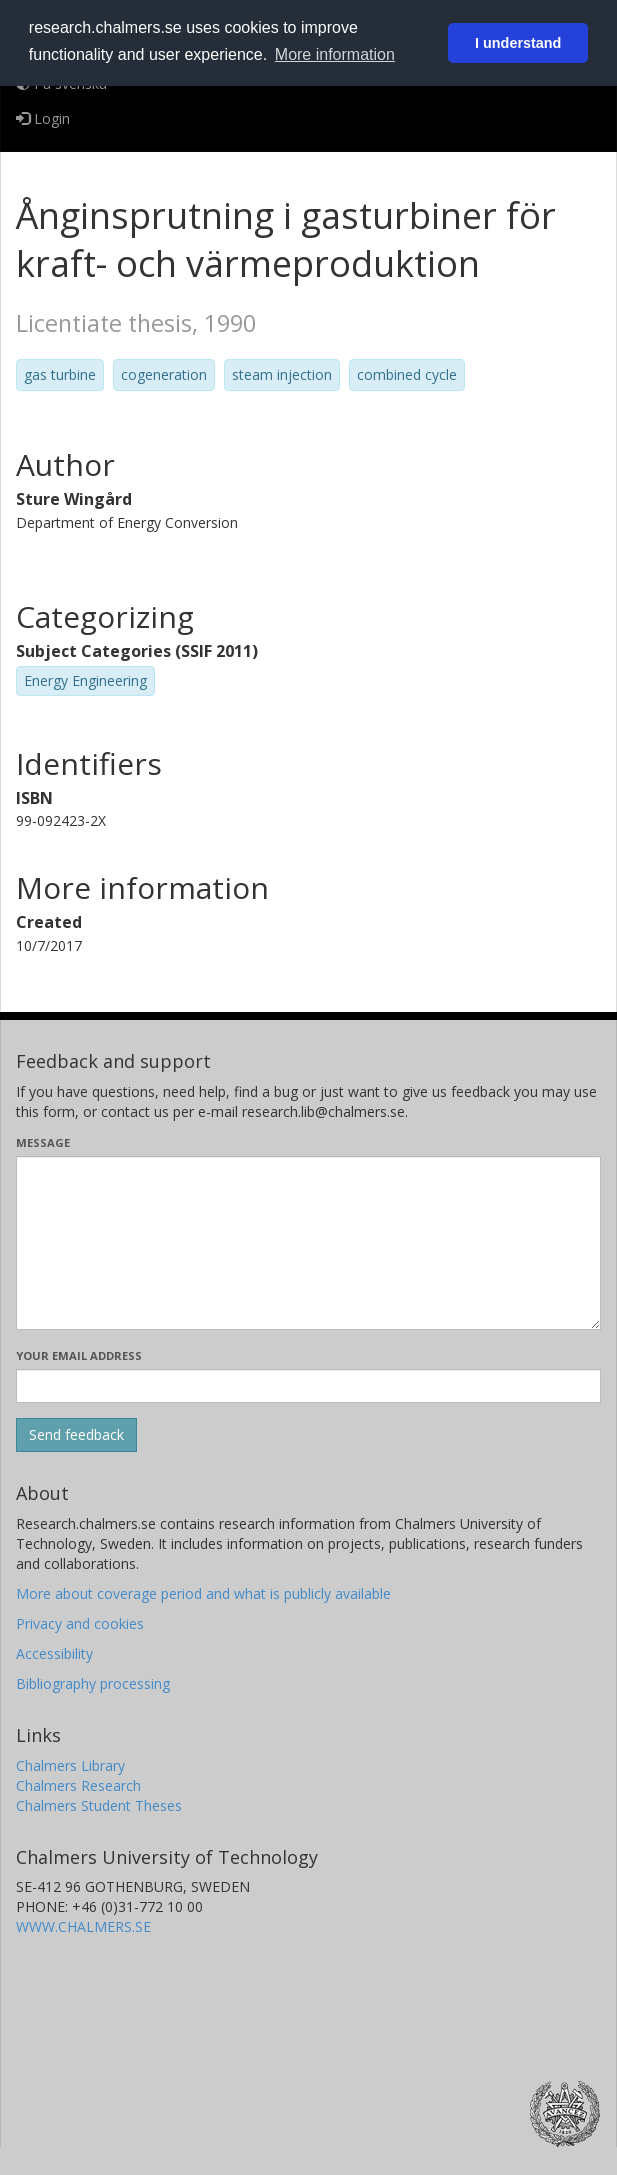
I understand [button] (518, 43)
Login (43, 118)
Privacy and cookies (80, 1623)
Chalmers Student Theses (99, 1805)
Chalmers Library (70, 1765)
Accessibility (54, 1653)
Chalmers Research (78, 1785)
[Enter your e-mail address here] (308, 1386)
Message (43, 1142)
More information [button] (335, 54)
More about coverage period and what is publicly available (203, 1593)
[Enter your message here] (308, 1243)
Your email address (79, 1355)
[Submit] (76, 1435)
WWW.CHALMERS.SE (83, 1926)
